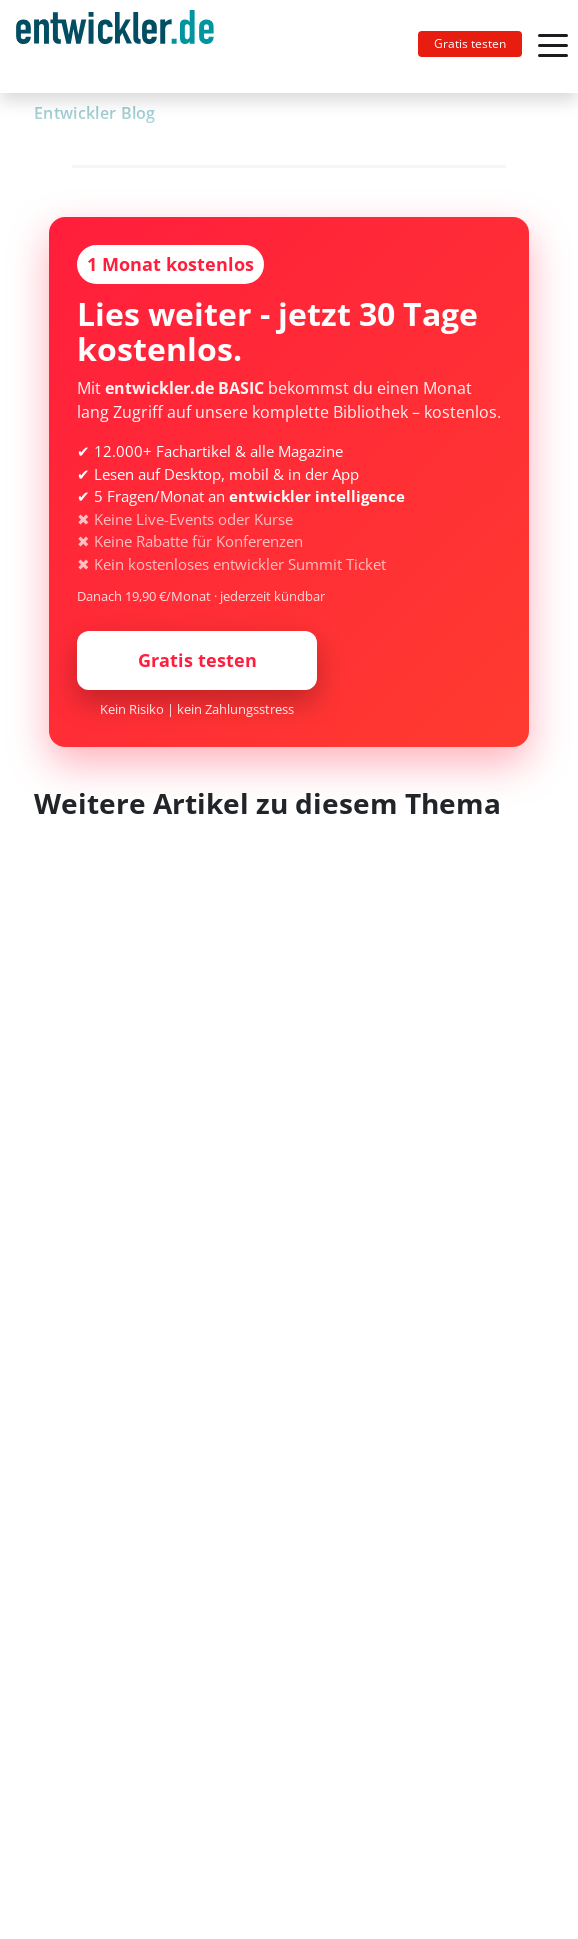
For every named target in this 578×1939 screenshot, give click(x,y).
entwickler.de (115, 50)
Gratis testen (470, 43)
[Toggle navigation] (123, 46)
